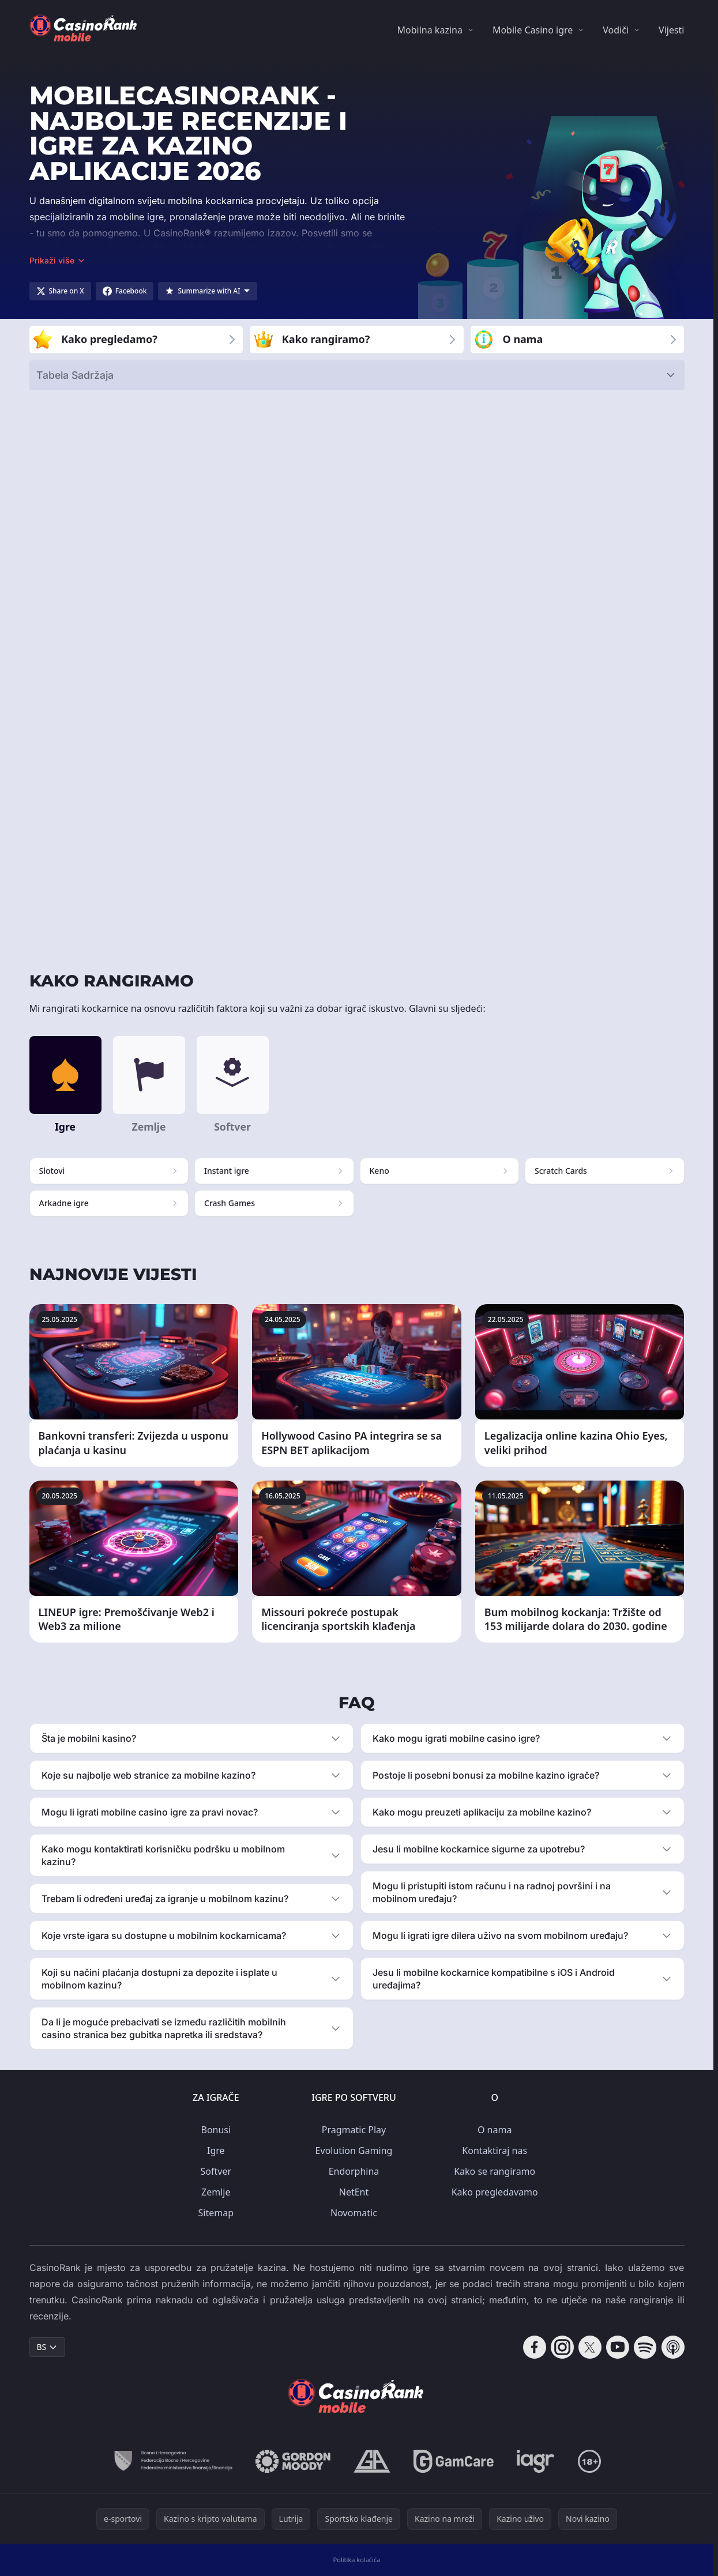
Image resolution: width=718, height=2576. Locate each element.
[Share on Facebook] (125, 291)
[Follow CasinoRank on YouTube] (617, 2347)
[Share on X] (60, 291)
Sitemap (216, 2212)
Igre (216, 2150)
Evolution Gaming (354, 2150)
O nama (495, 2129)
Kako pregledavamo (495, 2192)
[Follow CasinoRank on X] (590, 2347)
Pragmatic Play (354, 2129)
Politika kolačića (357, 2559)
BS (47, 2346)
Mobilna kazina (430, 30)
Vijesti (671, 30)
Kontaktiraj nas (494, 2150)
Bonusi (216, 2129)
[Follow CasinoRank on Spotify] (645, 2347)
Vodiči (616, 30)
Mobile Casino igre (533, 30)
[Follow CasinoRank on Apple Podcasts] (673, 2347)
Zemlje (215, 2192)
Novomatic (353, 2212)
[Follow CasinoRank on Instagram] (562, 2347)
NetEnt (354, 2192)
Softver (216, 2171)
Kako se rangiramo (494, 2171)
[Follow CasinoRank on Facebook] (534, 2347)
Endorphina (354, 2171)
